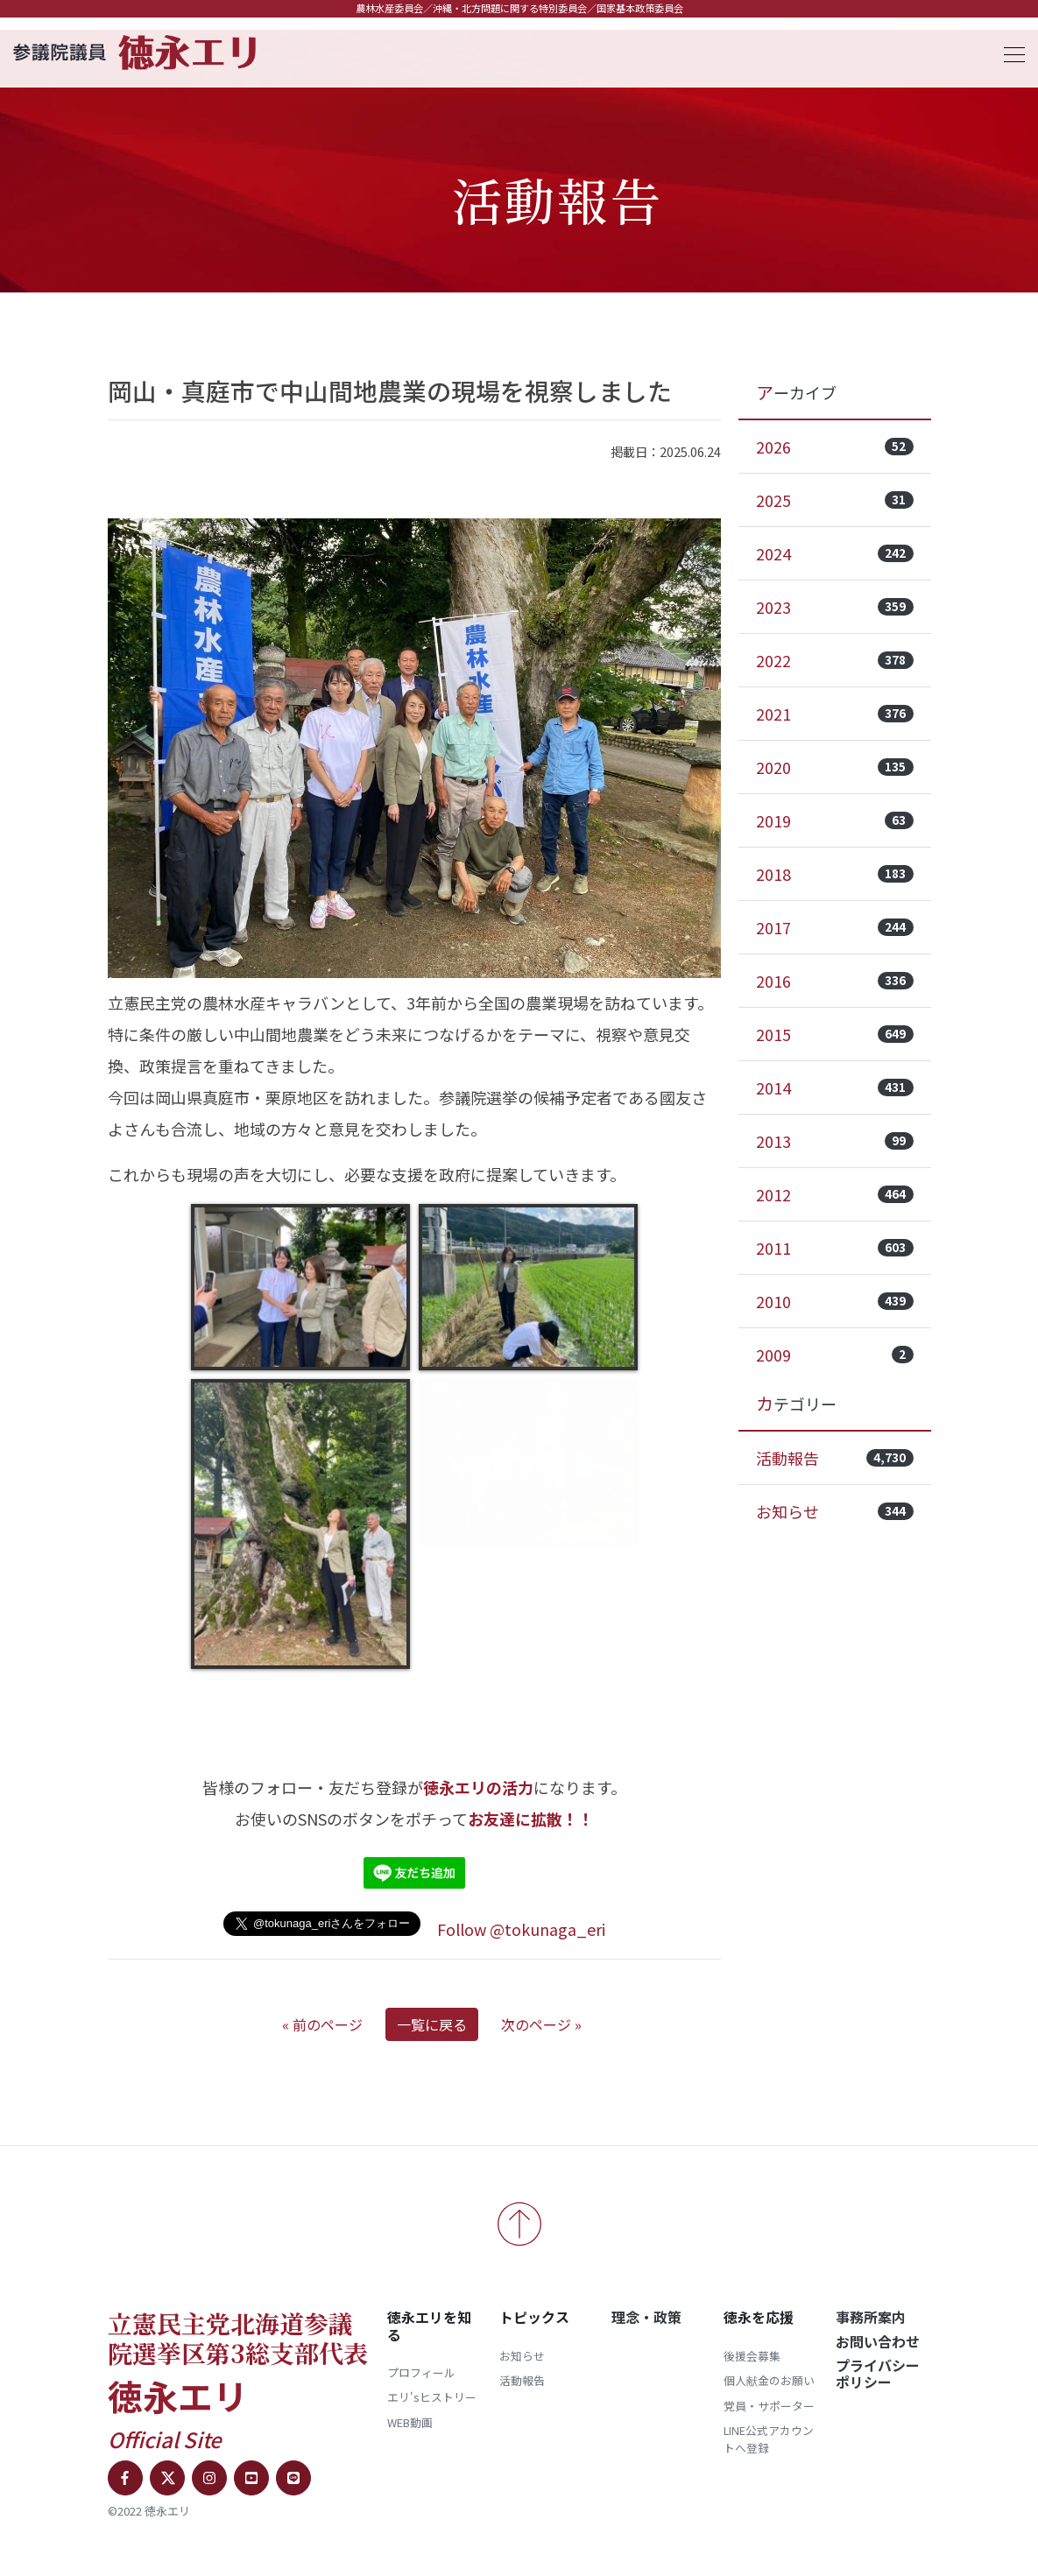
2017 (835, 927)
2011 (835, 1247)
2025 (835, 500)
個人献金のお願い (769, 2380)
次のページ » (541, 2024)
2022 (835, 660)
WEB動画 (410, 2422)
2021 (835, 713)
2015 (835, 1034)
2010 (835, 1301)
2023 (835, 606)
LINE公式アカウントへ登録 (769, 2439)
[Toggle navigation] (1009, 52)
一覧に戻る (432, 2024)
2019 (835, 820)
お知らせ (835, 1511)
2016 (835, 980)
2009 (835, 1354)
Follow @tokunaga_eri (521, 1929)
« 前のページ (322, 2024)
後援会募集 (752, 2355)
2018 (835, 873)
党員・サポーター (769, 2405)
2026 (835, 446)
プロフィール (421, 2372)
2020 (835, 767)
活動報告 (835, 1457)
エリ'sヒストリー (432, 2397)
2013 (835, 1141)
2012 (835, 1194)
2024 (835, 553)
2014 (835, 1087)
